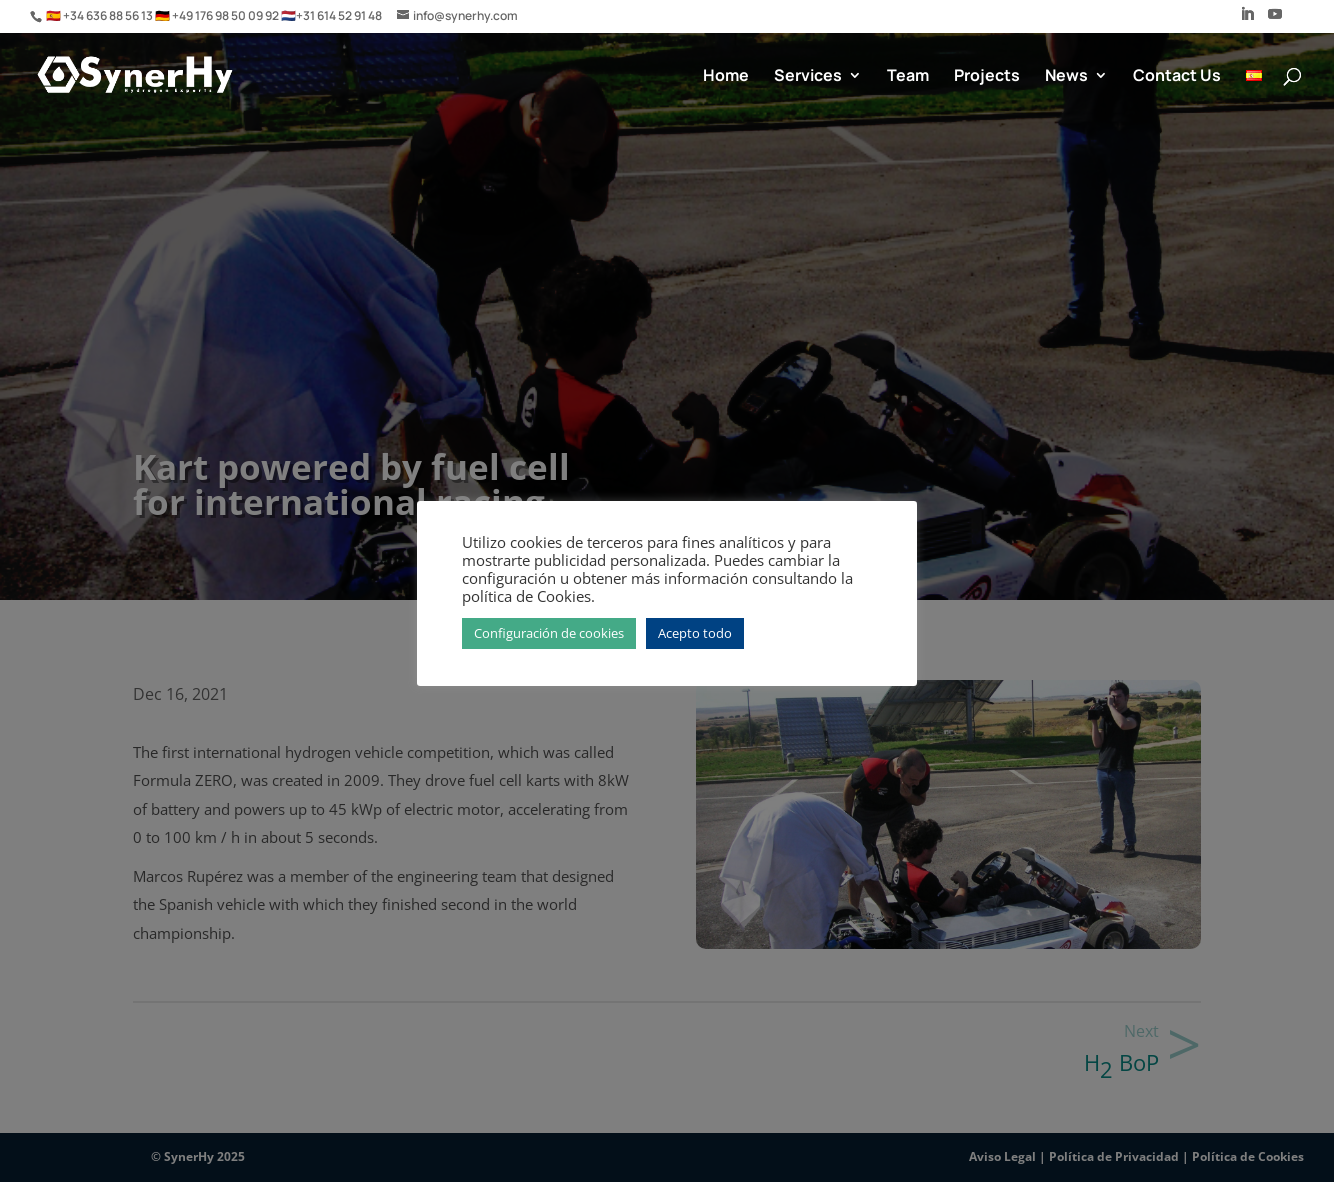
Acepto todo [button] (695, 633)
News (1066, 77)
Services (808, 77)
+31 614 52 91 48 (339, 15)
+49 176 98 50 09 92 (226, 15)
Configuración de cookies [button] (549, 633)
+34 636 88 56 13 (109, 15)
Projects (987, 77)
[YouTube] (1275, 20)
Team (908, 77)
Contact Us (1177, 77)
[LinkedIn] (1247, 20)
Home (726, 77)
